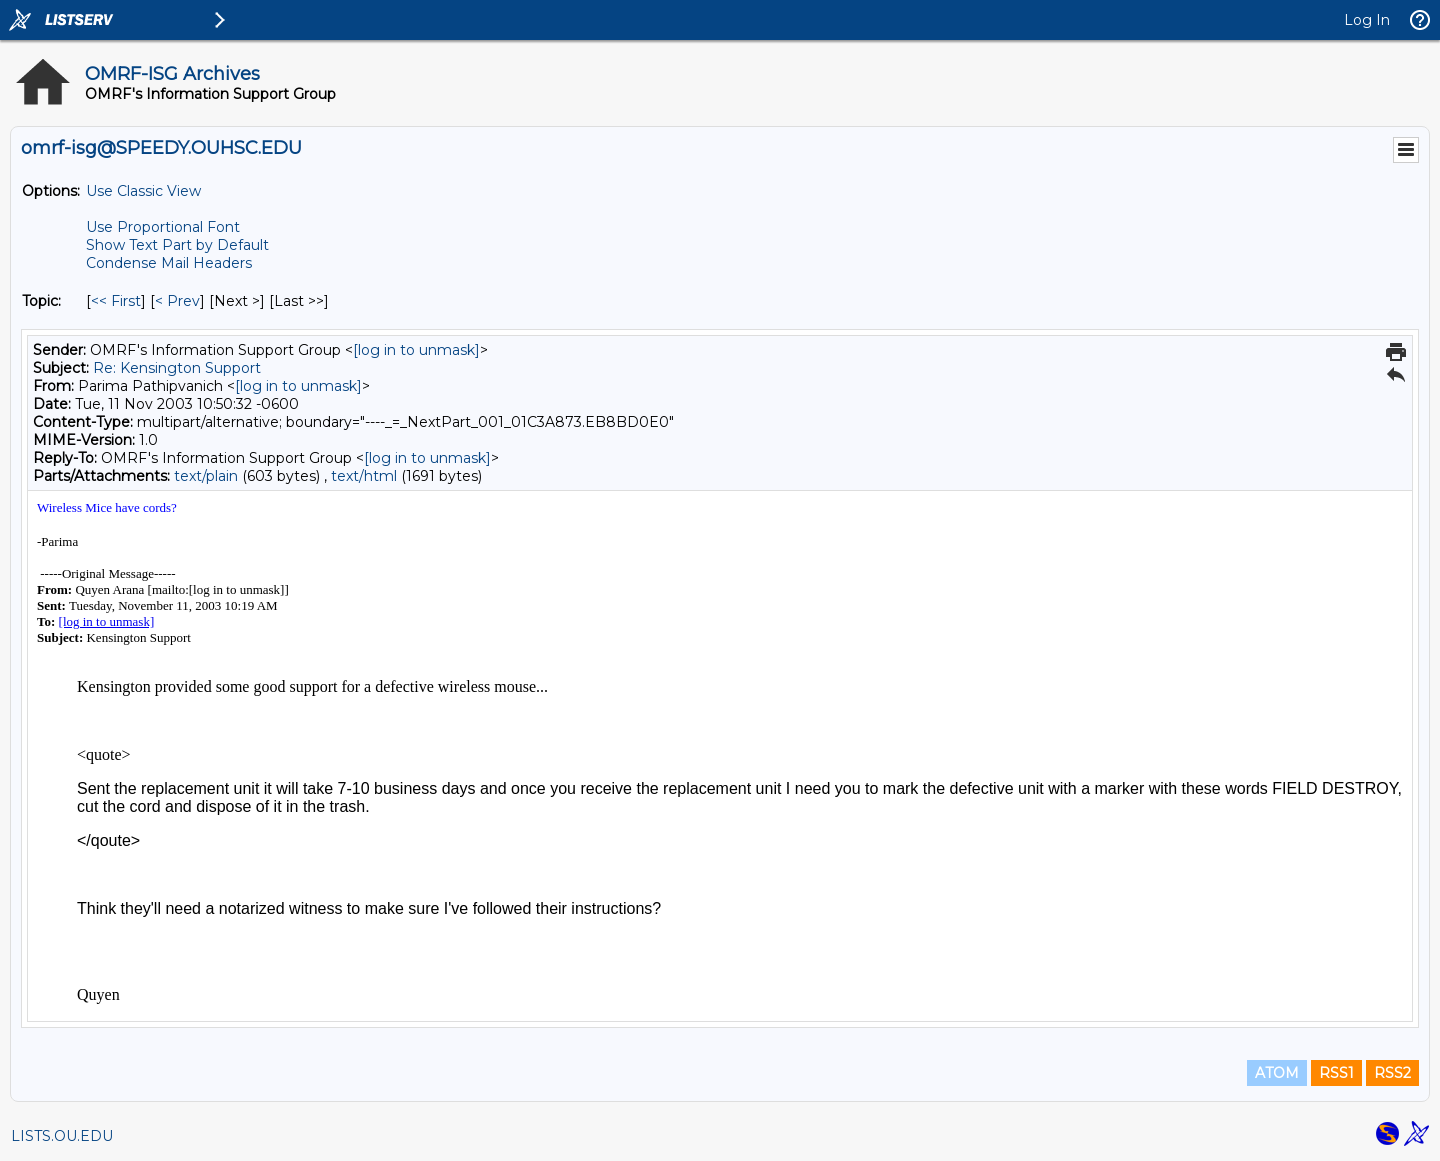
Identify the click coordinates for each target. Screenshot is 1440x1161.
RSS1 (1336, 1073)
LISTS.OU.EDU (62, 1136)
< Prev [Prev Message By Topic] (177, 301)
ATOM (1277, 1073)
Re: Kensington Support (177, 368)
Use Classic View (143, 191)
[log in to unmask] (416, 350)
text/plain (206, 476)
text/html (364, 476)
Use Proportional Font (163, 227)
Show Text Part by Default (177, 245)
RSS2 (1392, 1073)
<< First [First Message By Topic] (116, 301)
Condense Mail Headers (169, 263)
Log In (1367, 20)
